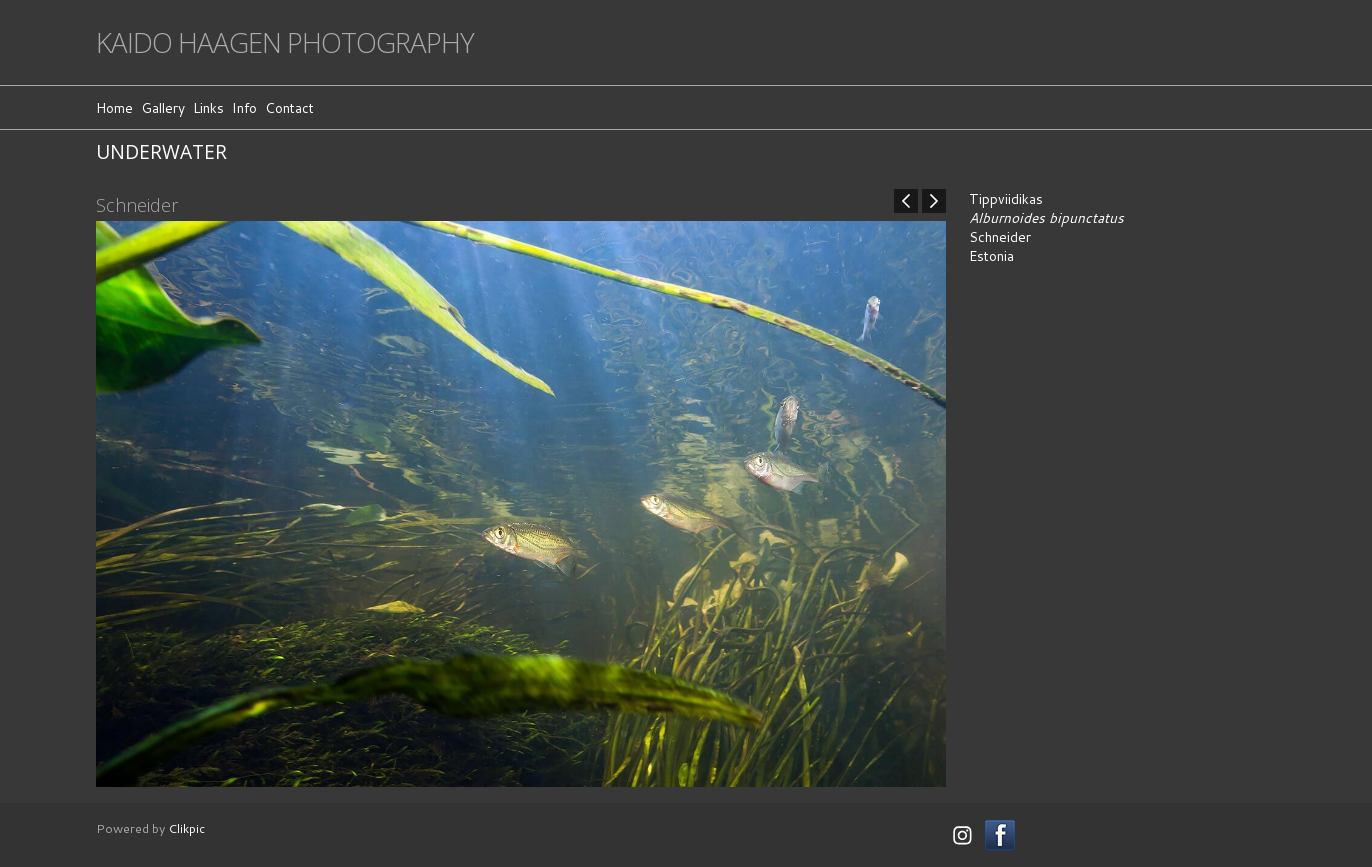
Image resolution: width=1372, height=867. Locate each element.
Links (208, 107)
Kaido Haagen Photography (285, 42)
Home (114, 107)
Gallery (163, 107)
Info (244, 107)
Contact (289, 107)
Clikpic (186, 828)
